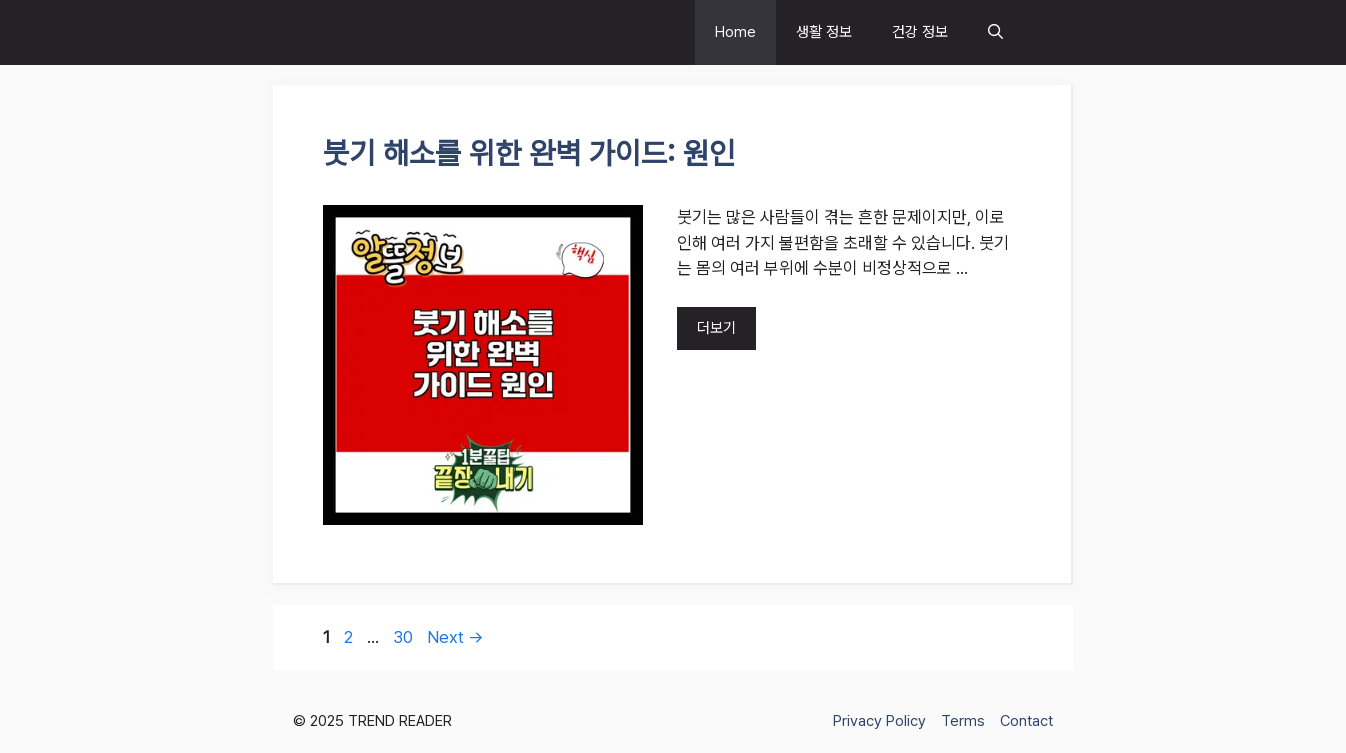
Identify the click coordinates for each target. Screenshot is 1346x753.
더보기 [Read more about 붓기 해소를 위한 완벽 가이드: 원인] (716, 328)
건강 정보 (920, 32)
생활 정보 (824, 32)
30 (405, 637)
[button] (995, 32)
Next (455, 637)
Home (735, 32)
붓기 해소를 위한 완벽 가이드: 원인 (529, 153)
